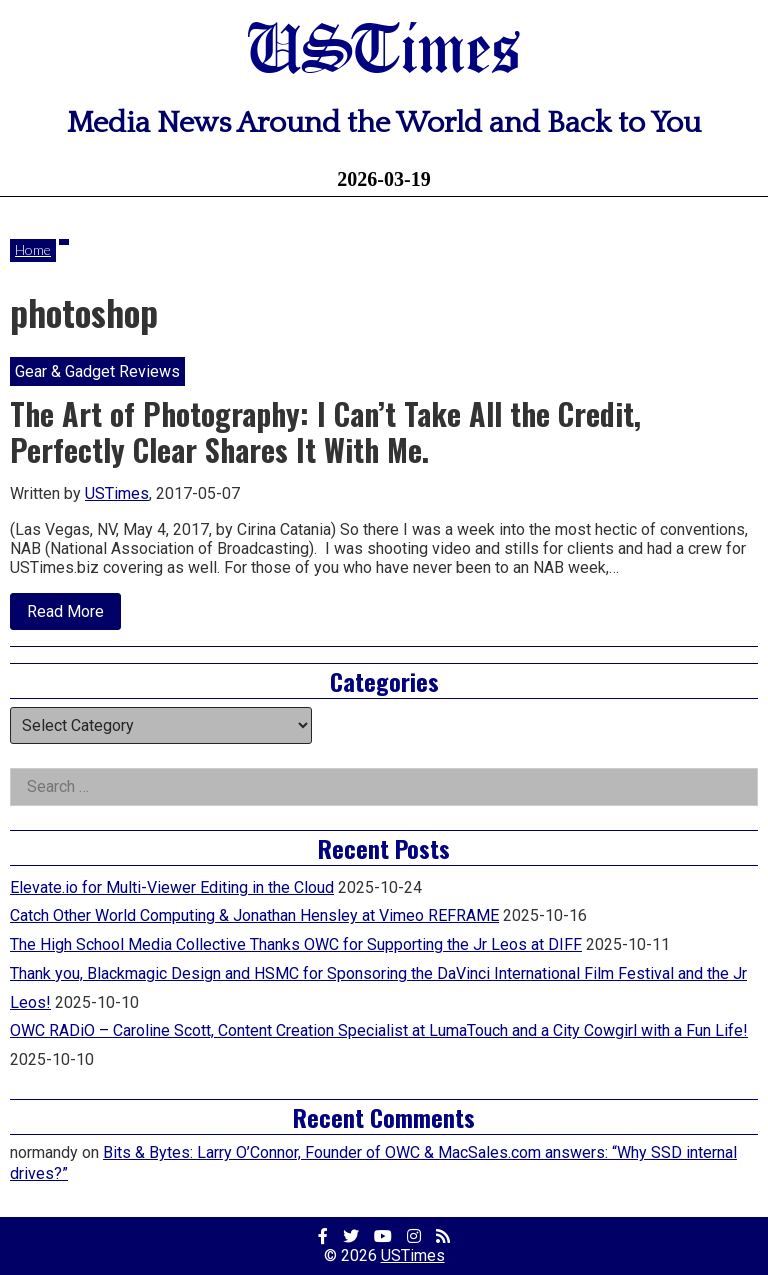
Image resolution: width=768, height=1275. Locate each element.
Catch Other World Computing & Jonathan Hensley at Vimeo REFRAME (254, 915)
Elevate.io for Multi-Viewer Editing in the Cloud (172, 887)
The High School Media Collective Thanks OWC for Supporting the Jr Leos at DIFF (296, 944)
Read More (74, 616)
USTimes (384, 52)
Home (33, 249)
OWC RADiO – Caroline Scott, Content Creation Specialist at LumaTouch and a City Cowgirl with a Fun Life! (379, 1030)
